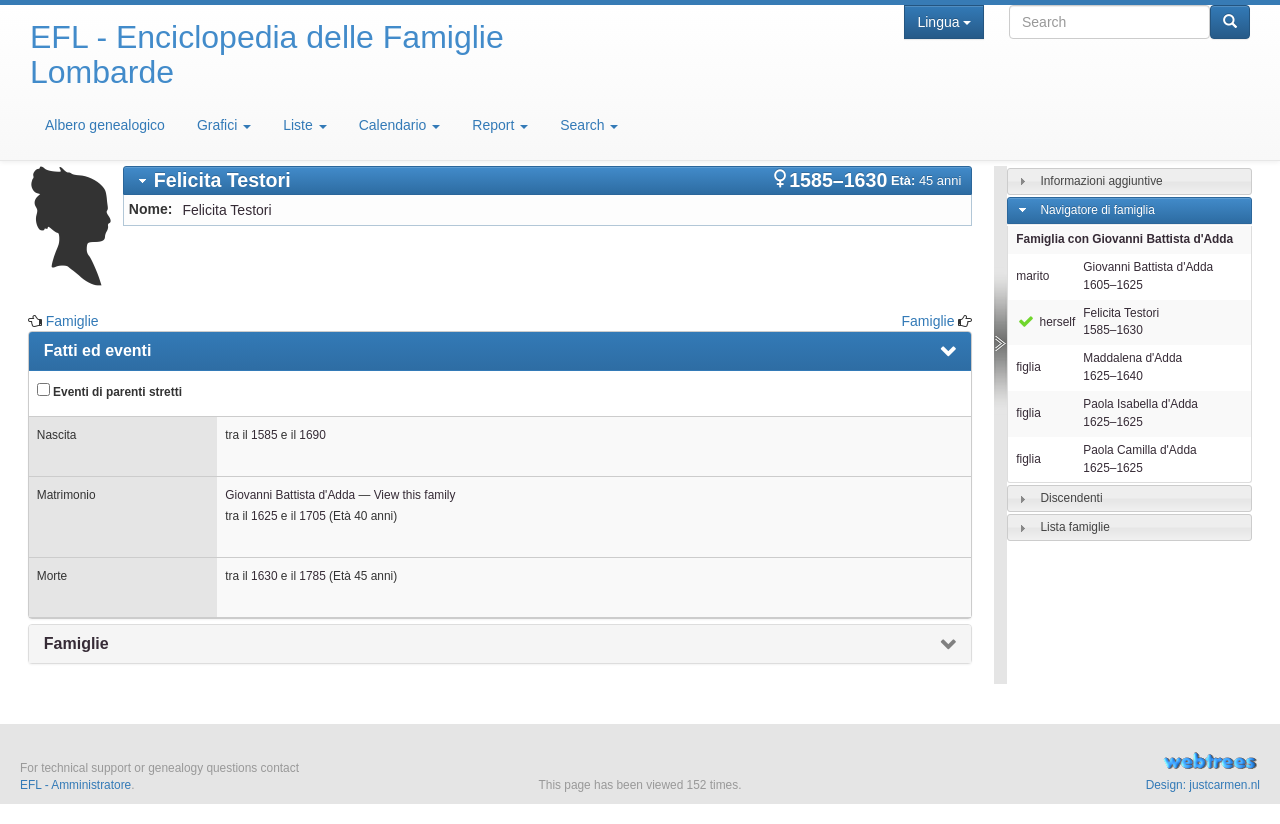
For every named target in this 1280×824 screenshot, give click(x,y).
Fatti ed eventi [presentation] (98, 350)
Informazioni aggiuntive (1101, 181)
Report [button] (500, 125)
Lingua (943, 22)
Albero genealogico (105, 125)
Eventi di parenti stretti (109, 391)
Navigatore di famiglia (1097, 210)
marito (1032, 276)
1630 (264, 576)
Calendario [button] (400, 125)
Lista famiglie (1074, 527)
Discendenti (1071, 498)
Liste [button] (304, 125)
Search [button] (589, 125)
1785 (312, 576)
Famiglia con (1124, 239)
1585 (264, 435)
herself (1045, 322)
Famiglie (72, 321)
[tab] (548, 180)
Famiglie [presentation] (76, 643)
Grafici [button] (224, 125)
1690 (312, 435)
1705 (312, 516)
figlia (1028, 367)
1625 (264, 516)
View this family (415, 495)
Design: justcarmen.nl (1203, 785)
